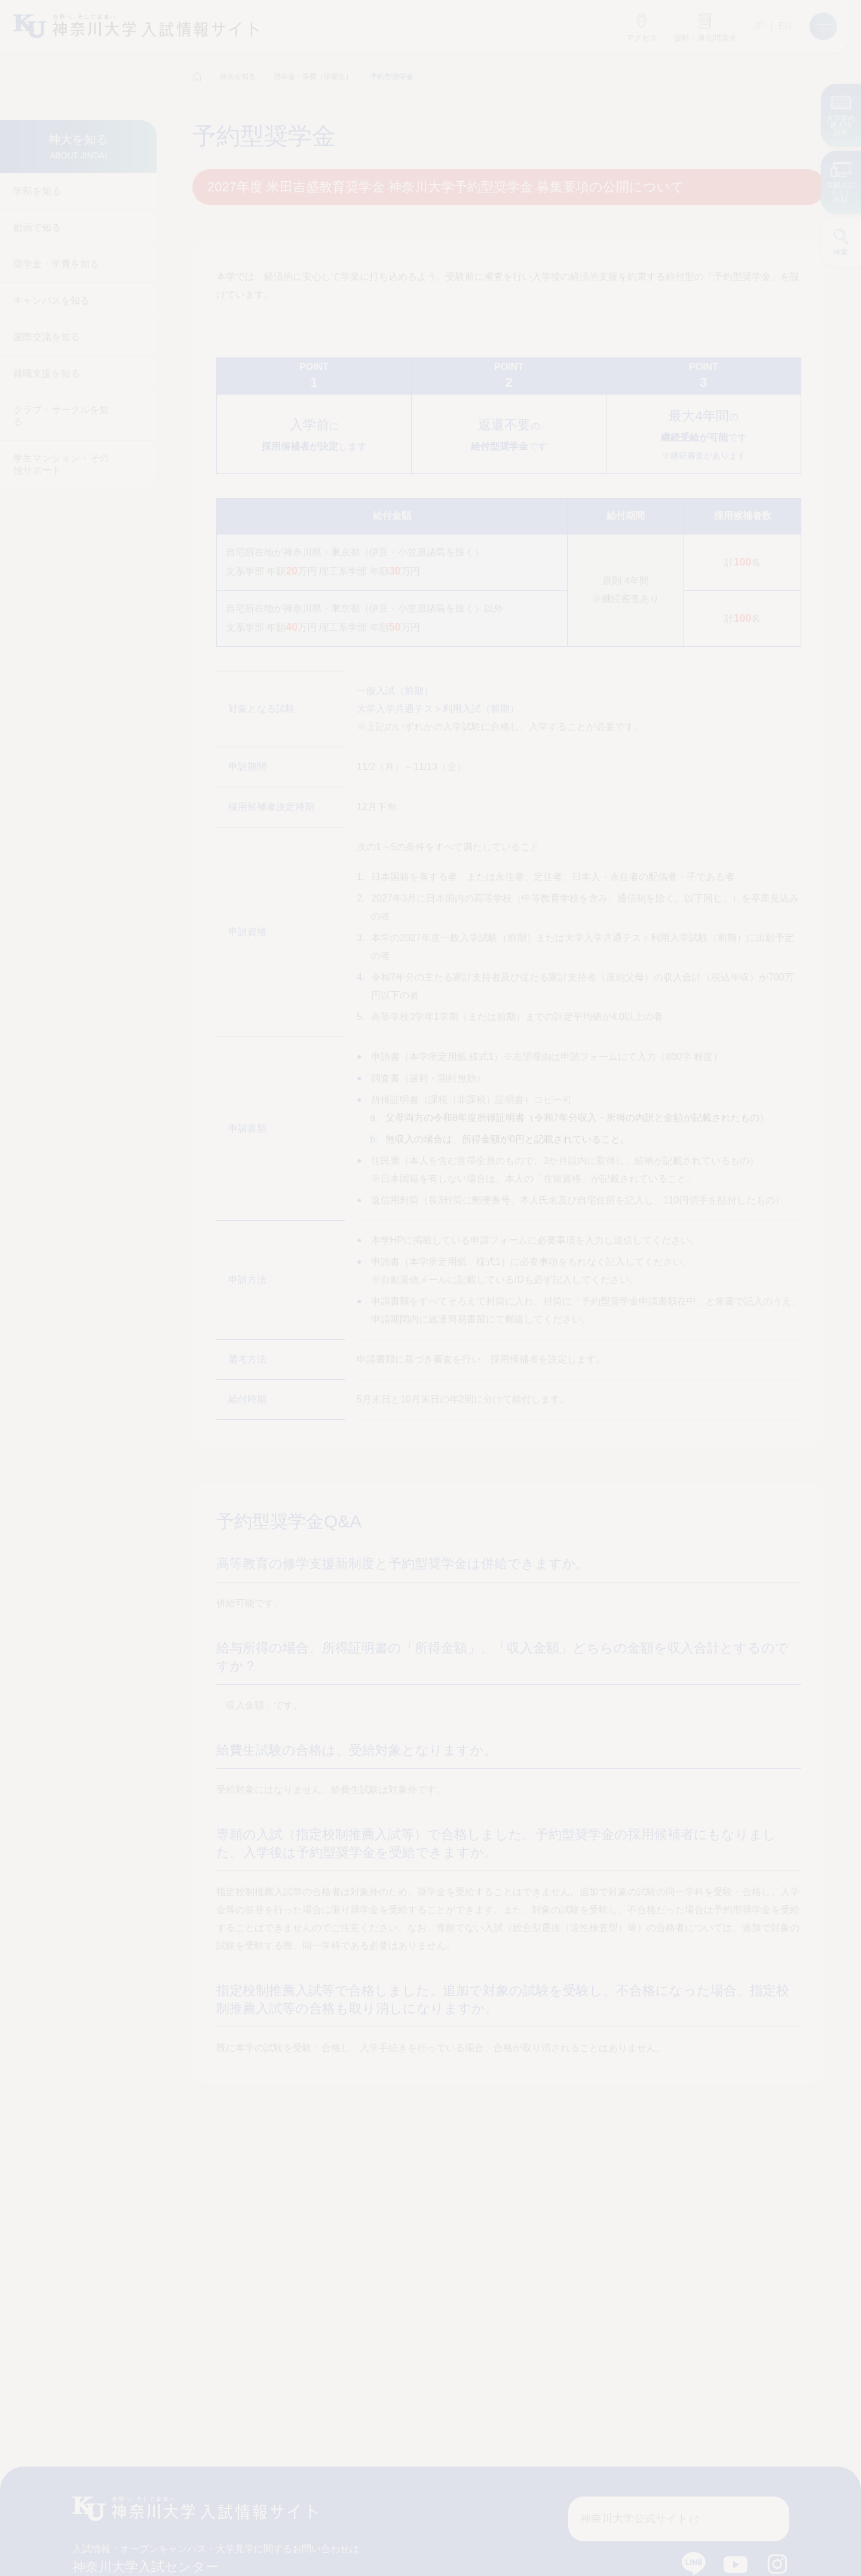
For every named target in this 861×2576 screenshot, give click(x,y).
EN (785, 26)
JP (759, 26)
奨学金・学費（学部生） (313, 76)
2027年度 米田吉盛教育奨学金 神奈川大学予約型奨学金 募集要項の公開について (446, 187)
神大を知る (238, 76)
